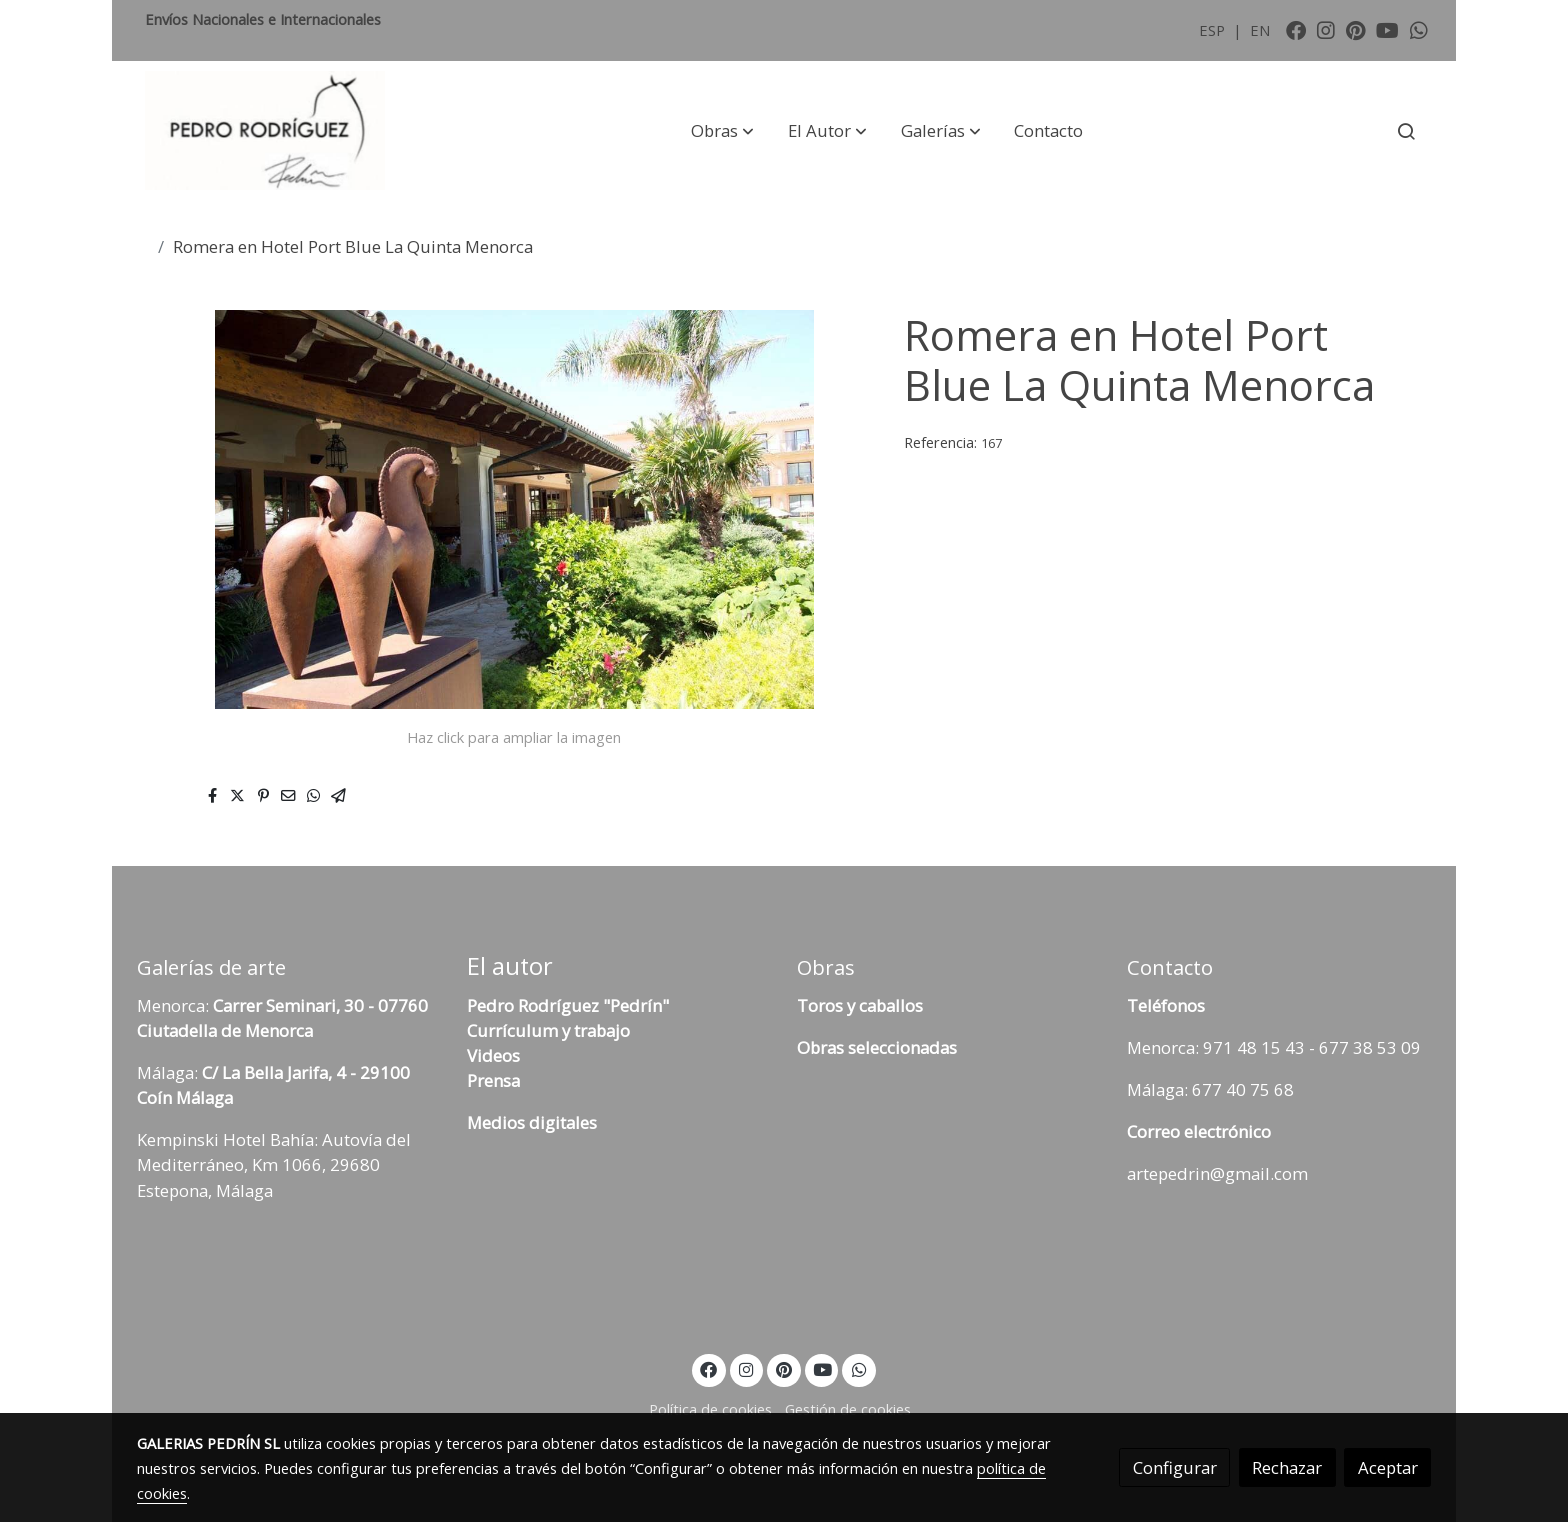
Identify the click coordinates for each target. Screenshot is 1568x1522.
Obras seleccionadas (877, 1047)
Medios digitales (532, 1122)
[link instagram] (1326, 29)
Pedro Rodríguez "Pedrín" (568, 1005)
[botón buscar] (1406, 131)
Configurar (1175, 1467)
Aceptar (1388, 1467)
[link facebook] (1296, 29)
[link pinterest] (1356, 29)
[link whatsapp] (1419, 29)
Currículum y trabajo (548, 1030)
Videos (493, 1055)
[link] (265, 131)
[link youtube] (1387, 29)
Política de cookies (710, 1409)
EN (1260, 30)
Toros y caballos (860, 1005)
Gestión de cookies (848, 1409)
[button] (722, 131)
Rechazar (1287, 1467)
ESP (1214, 30)
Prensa (493, 1080)
